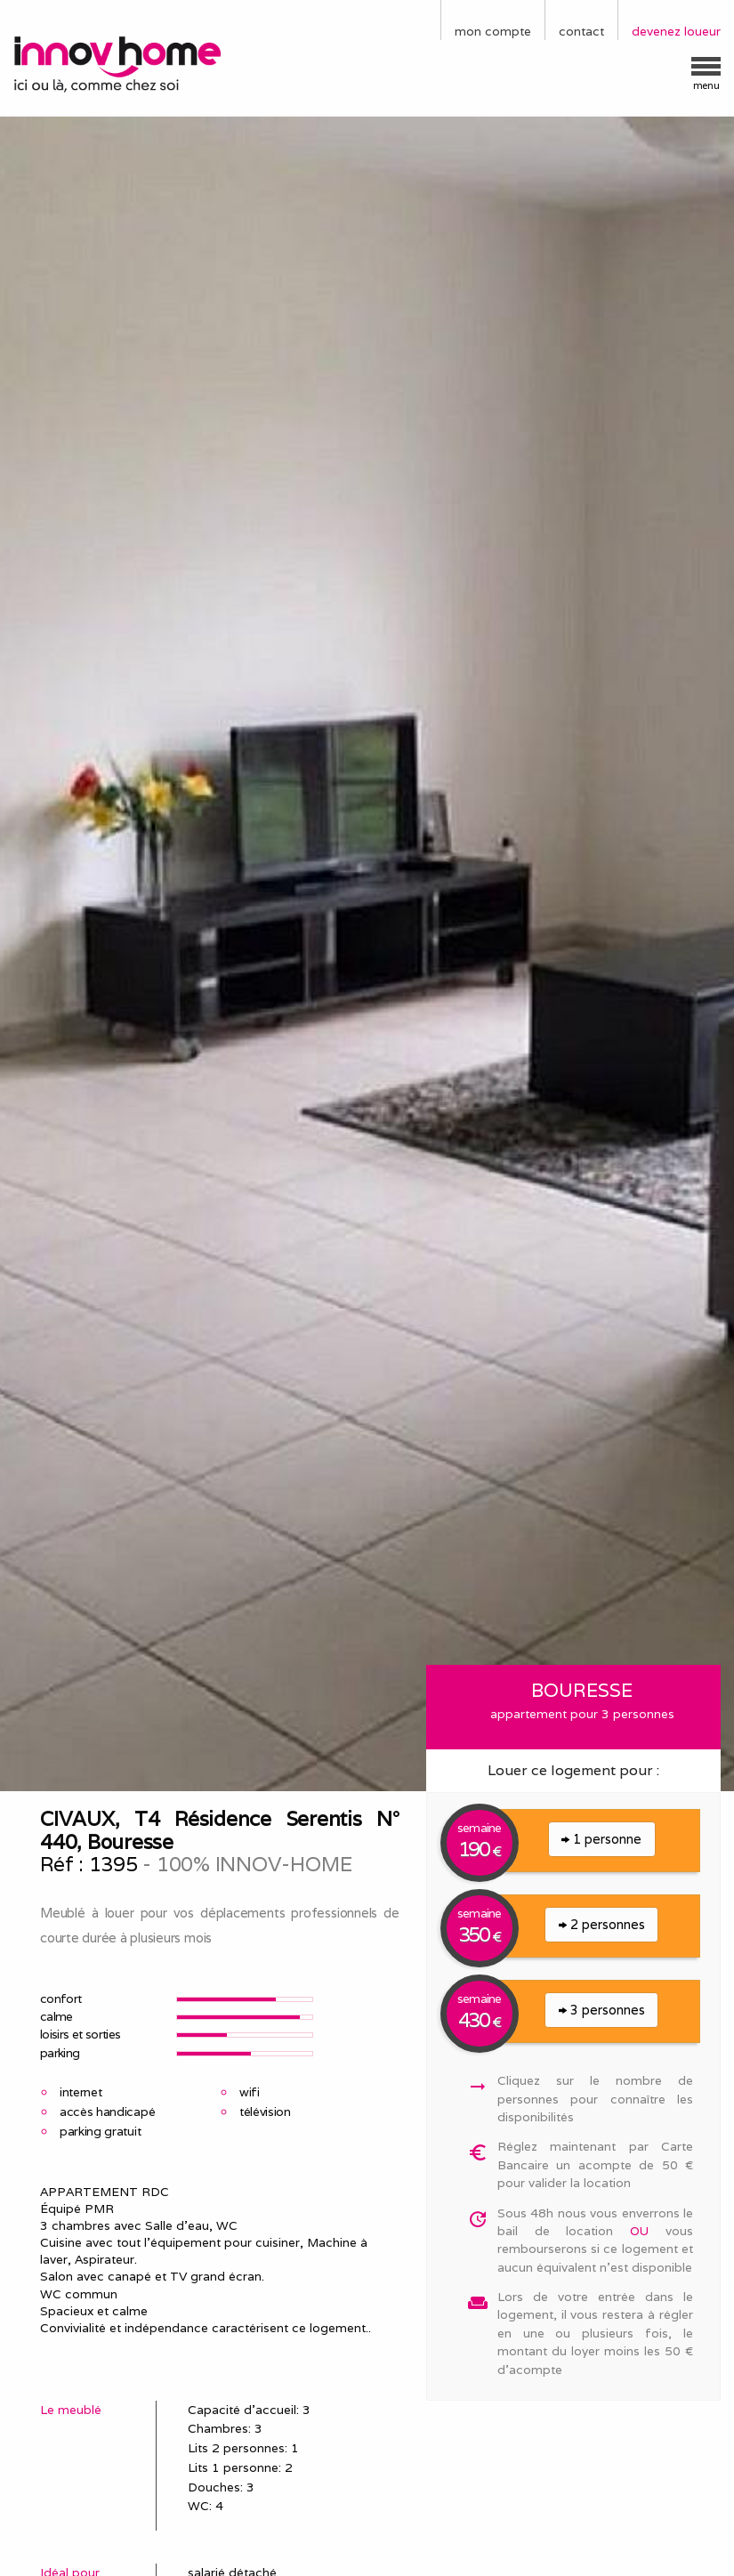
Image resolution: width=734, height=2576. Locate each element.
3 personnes (602, 2009)
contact (581, 31)
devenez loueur (676, 31)
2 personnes (602, 1924)
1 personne (601, 1838)
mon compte (493, 31)
